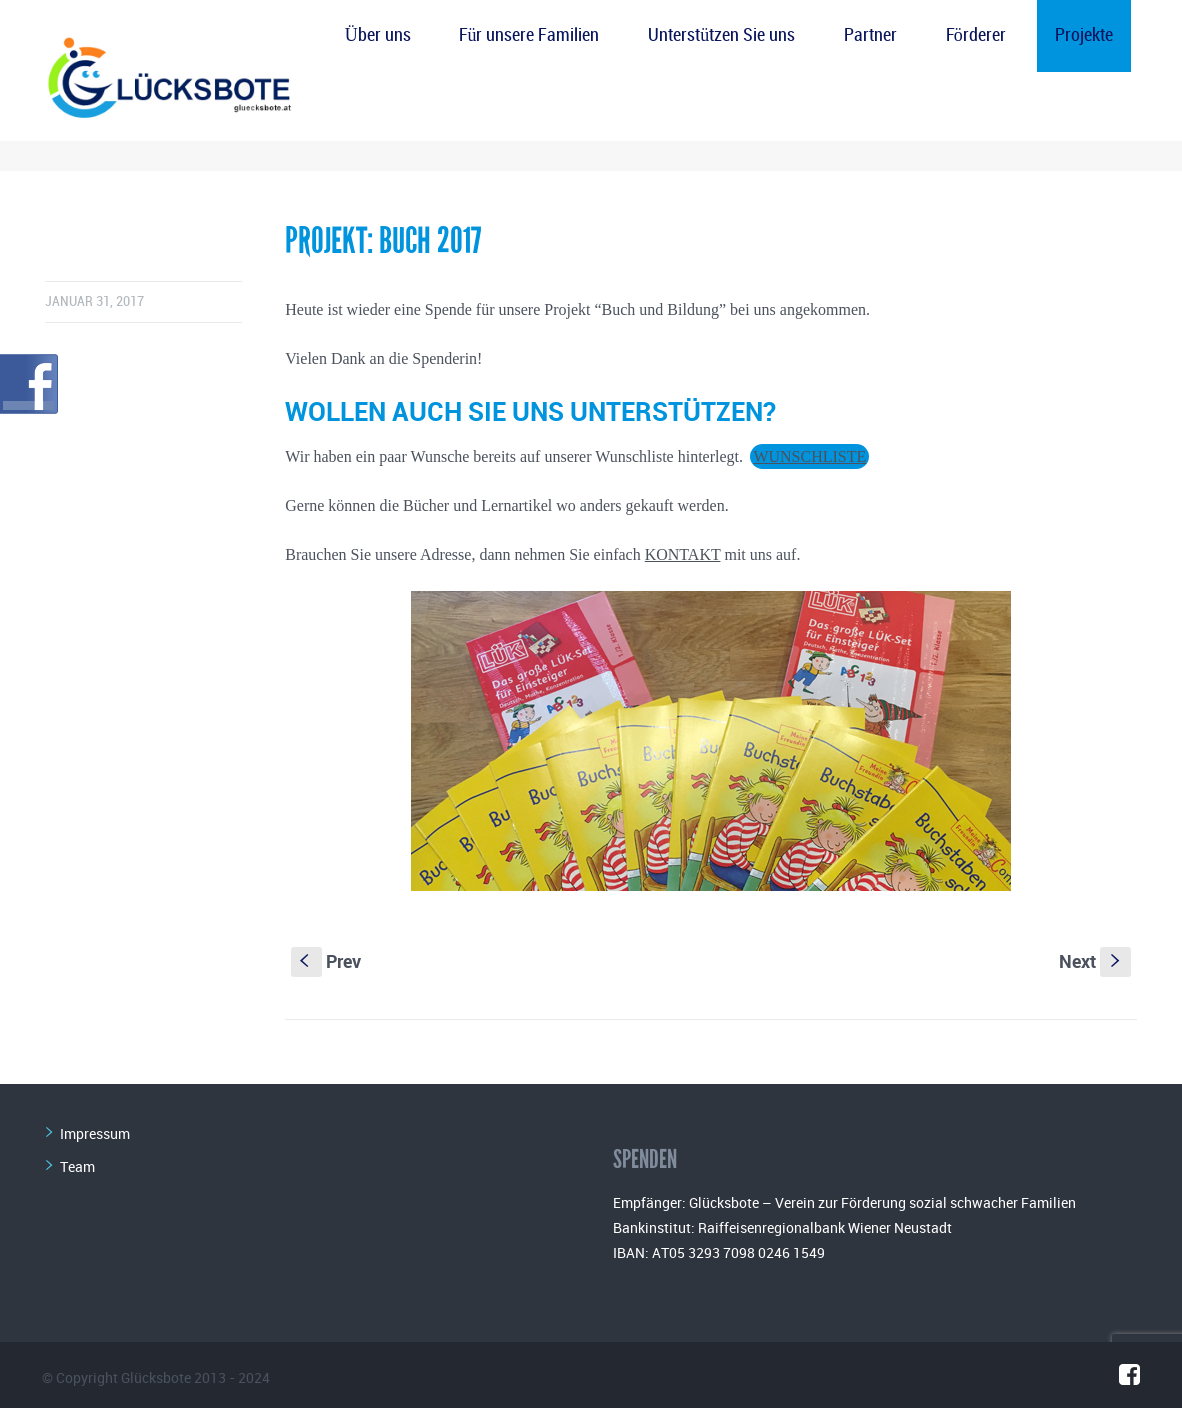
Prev (326, 961)
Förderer (976, 35)
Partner (870, 35)
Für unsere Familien (529, 35)
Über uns (378, 35)
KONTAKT (683, 554)
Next (1095, 961)
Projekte (1084, 35)
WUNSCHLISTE (809, 456)
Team (77, 1166)
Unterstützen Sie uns (721, 35)
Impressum (95, 1133)
